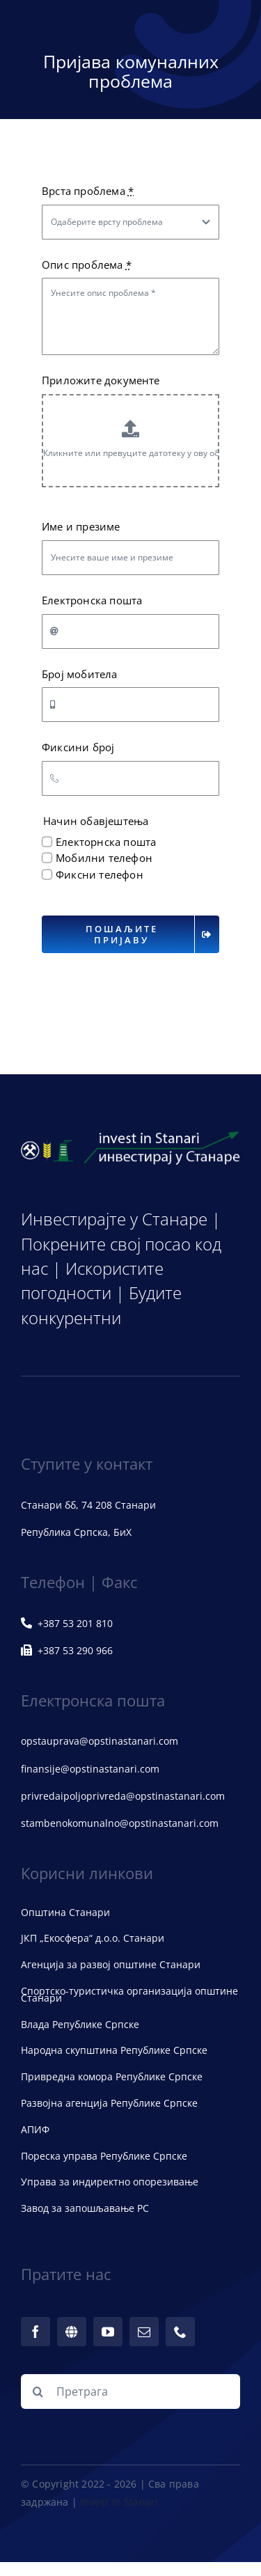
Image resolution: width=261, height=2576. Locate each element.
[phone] (180, 2331)
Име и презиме (81, 526)
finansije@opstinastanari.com (90, 1768)
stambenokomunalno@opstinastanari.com (120, 1823)
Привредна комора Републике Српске (112, 2076)
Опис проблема (87, 265)
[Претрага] (130, 2391)
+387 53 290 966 (67, 1650)
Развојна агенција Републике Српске (109, 2103)
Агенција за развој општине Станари (110, 1964)
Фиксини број (78, 747)
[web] (71, 2331)
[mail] (144, 2331)
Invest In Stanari (119, 2501)
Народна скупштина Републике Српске (114, 2050)
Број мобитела (80, 674)
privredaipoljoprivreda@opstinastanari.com (123, 1796)
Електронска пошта (92, 600)
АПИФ (35, 2129)
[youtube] (107, 2331)
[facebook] (35, 2331)
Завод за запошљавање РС (85, 2208)
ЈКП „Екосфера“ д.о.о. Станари (92, 1938)
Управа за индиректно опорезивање (109, 2181)
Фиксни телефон (99, 874)
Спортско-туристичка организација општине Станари (129, 1994)
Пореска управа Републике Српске (104, 2155)
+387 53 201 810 (67, 1623)
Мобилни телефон (104, 858)
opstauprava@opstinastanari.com (99, 1741)
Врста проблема (88, 191)
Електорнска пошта (106, 842)
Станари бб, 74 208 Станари (88, 1504)
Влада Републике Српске (80, 2024)
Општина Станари (65, 1912)
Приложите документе (101, 380)
